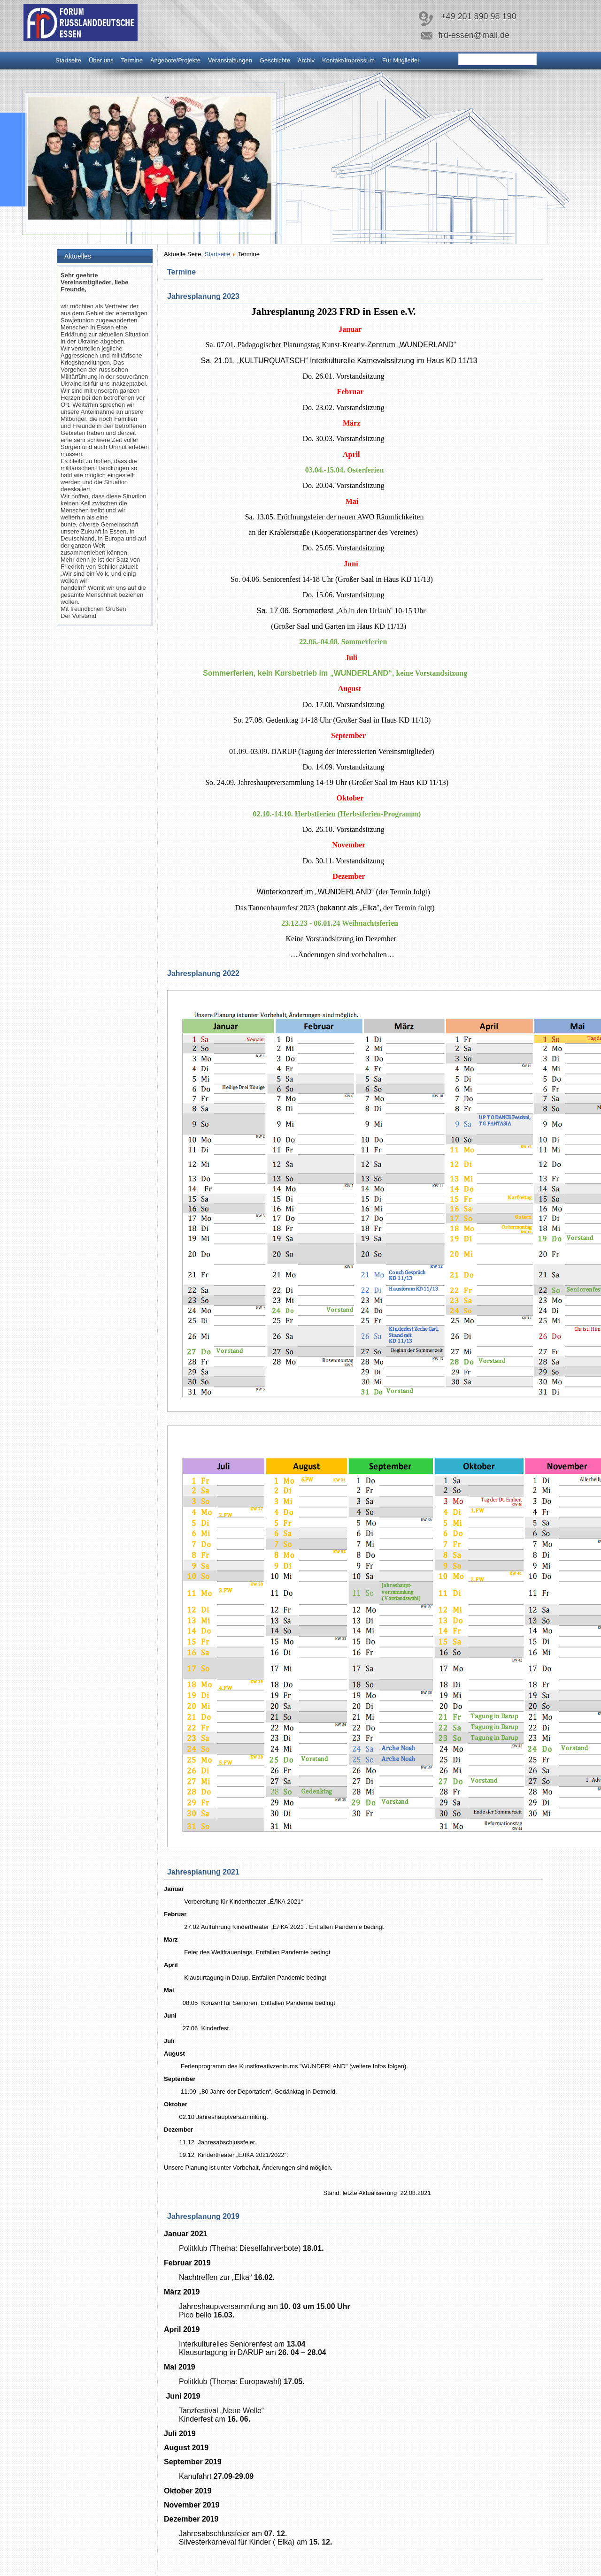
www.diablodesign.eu (315, 2571)
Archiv (306, 60)
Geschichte (275, 60)
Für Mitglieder (400, 60)
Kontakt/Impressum (348, 60)
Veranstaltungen (230, 60)
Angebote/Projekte (175, 60)
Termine (132, 60)
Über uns (101, 60)
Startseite (68, 60)
